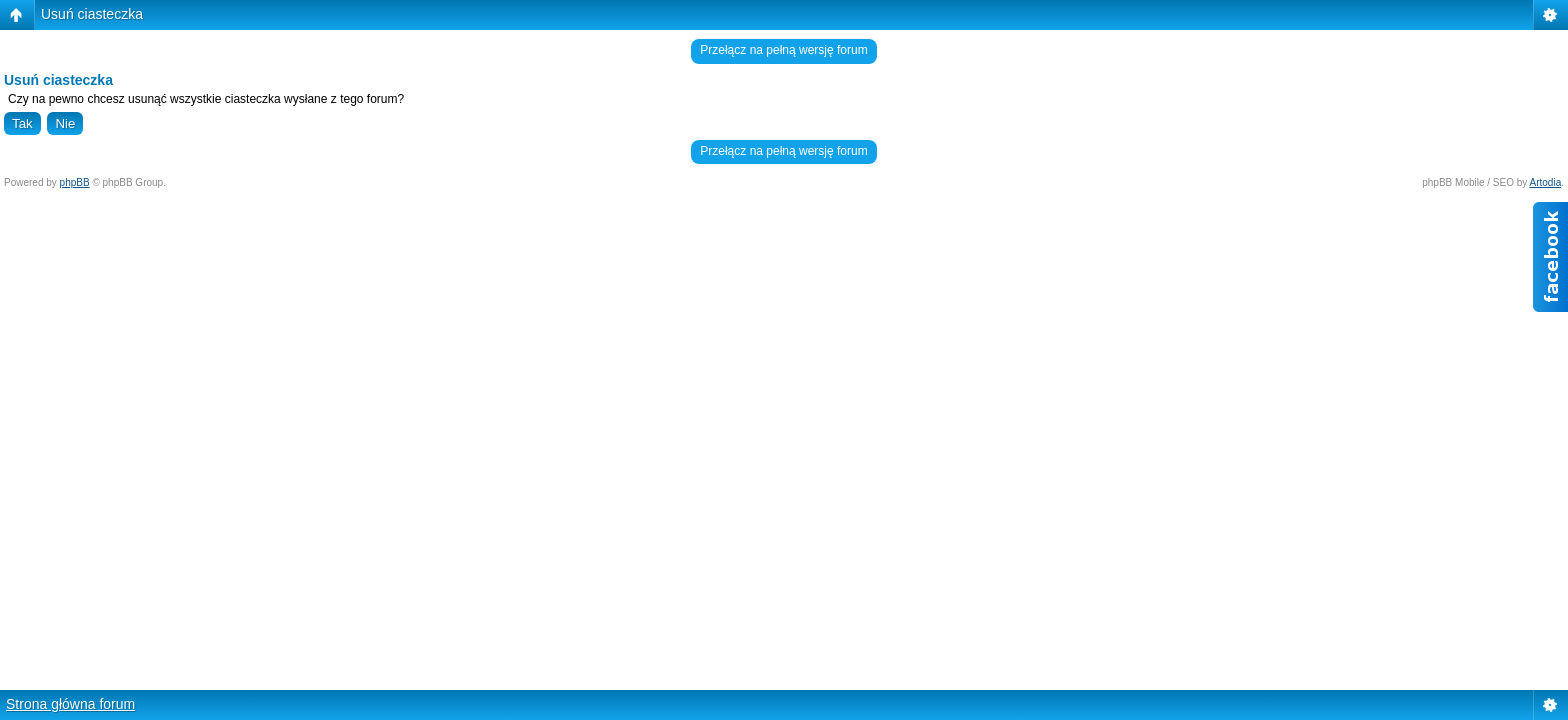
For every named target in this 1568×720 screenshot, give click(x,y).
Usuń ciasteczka (92, 14)
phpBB (75, 182)
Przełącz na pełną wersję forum (783, 50)
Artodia (1546, 182)
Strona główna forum (70, 704)
